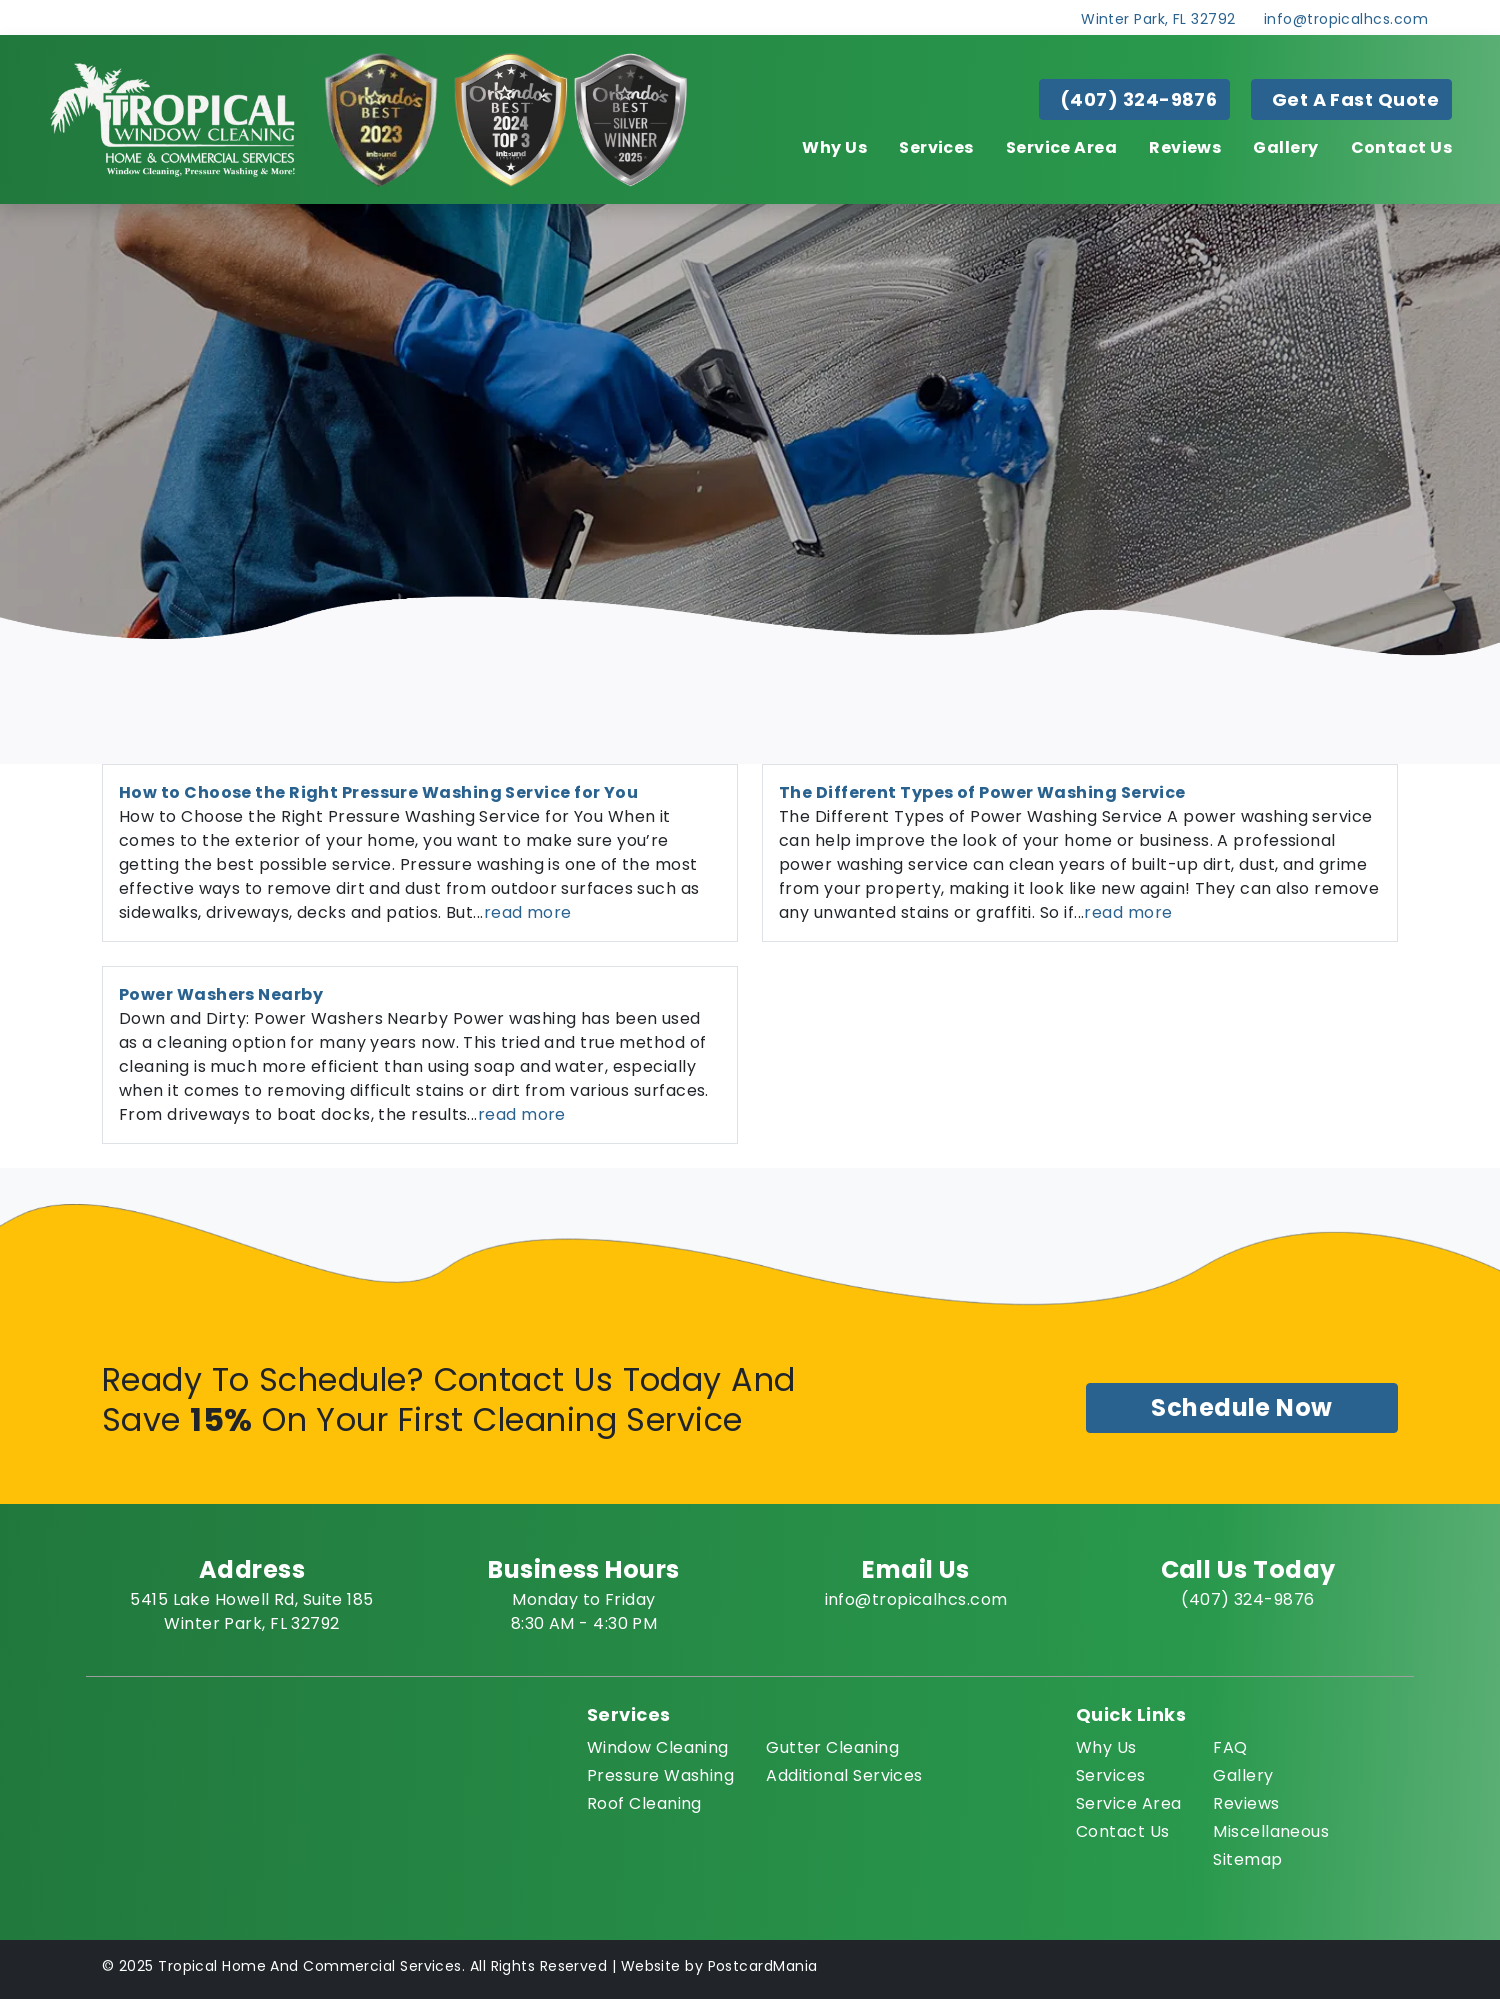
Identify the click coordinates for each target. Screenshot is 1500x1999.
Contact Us (1402, 147)
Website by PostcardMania (719, 1966)
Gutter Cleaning (832, 1747)
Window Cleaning (658, 1747)
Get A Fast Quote (1355, 99)
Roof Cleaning (644, 1803)
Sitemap (1247, 1859)
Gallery (1285, 147)
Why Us (834, 147)
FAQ (1230, 1747)
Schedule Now (1241, 1407)
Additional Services (844, 1775)
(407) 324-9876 (1138, 99)
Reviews (1185, 147)
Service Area (1061, 147)
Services (936, 147)
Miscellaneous (1271, 1831)
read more (528, 912)
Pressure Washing (660, 1775)
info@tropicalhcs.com (1346, 19)
